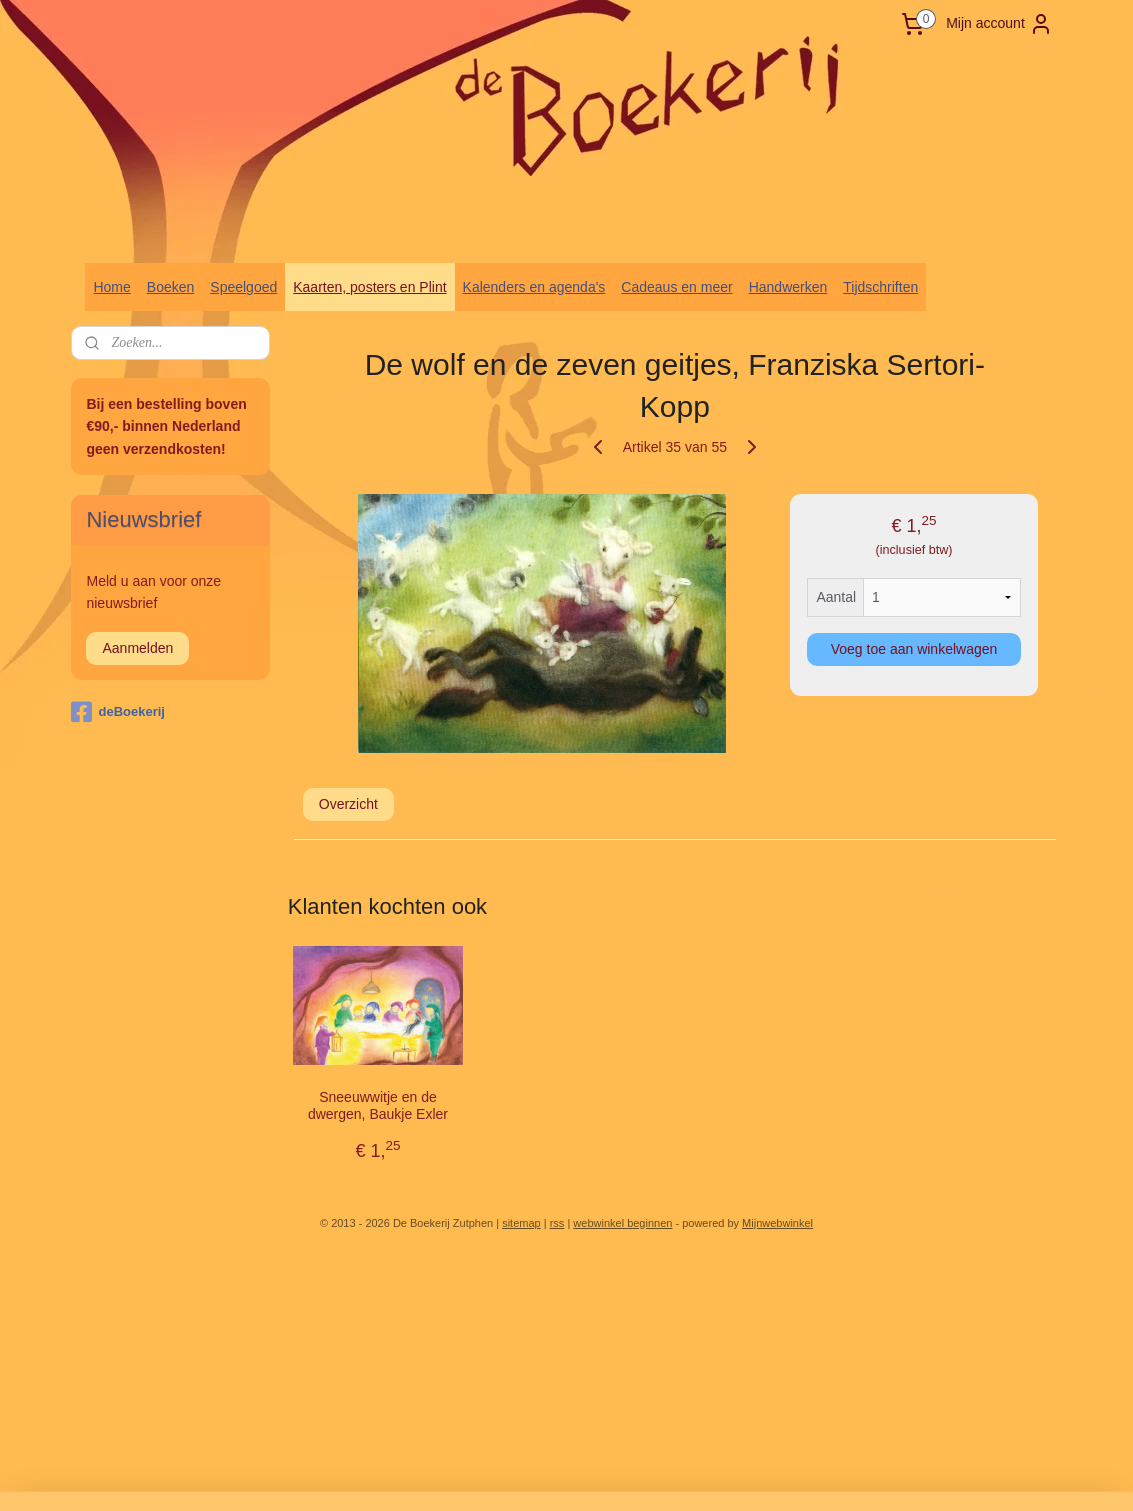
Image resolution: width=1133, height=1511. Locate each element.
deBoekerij (117, 712)
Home (111, 287)
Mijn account (999, 24)
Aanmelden (137, 648)
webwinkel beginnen (622, 1223)
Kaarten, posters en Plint (369, 287)
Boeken (170, 287)
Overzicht (347, 804)
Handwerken (788, 287)
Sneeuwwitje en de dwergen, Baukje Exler (378, 1105)
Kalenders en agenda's (534, 287)
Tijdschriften (880, 287)
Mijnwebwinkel (777, 1223)
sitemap (521, 1223)
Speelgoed (243, 287)
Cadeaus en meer (676, 287)
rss (557, 1223)
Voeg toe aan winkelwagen (913, 649)
